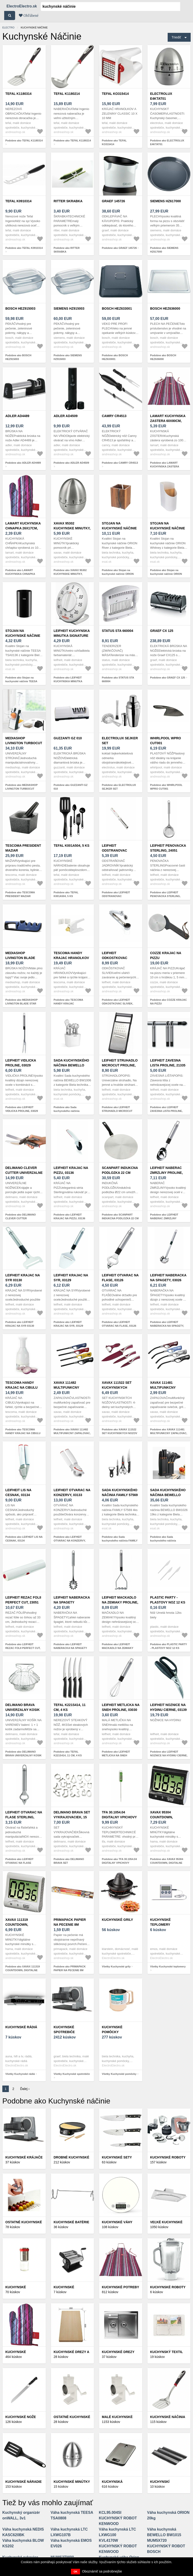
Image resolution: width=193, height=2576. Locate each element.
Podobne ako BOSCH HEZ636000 (163, 357)
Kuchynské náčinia (167, 2417)
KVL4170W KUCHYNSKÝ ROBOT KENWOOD (118, 2546)
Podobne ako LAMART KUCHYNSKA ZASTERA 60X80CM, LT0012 (164, 466)
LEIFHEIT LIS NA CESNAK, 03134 (18, 1492)
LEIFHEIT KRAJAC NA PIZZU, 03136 (71, 1170)
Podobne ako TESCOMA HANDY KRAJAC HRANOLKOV (68, 1003)
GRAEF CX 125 (161, 631)
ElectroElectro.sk (22, 6)
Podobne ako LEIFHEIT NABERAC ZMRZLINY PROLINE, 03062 (164, 1218)
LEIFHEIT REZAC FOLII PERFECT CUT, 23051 (23, 1600)
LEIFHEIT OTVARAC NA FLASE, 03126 (120, 1277)
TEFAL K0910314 (18, 201)
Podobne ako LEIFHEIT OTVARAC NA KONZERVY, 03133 (70, 1540)
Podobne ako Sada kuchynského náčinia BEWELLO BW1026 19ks (165, 1540)
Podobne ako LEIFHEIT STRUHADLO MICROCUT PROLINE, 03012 (117, 1111)
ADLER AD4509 (66, 416)
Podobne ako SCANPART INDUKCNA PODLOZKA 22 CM (120, 1216)
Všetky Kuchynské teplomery (168, 1966)
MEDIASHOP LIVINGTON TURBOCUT (23, 740)
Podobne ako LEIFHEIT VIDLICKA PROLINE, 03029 (21, 1109)
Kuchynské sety (117, 2157)
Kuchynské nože (20, 2417)
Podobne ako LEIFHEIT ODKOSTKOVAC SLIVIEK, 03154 (117, 1003)
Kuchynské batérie (71, 2222)
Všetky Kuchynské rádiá (20, 2073)
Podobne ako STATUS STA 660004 (118, 679)
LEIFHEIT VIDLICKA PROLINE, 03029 (20, 1062)
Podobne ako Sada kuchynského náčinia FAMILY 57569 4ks (119, 1540)
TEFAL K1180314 (18, 94)
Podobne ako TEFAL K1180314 (24, 140)
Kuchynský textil (166, 2352)
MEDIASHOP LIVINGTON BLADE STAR (20, 958)
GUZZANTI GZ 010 (68, 738)
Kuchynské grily (117, 1920)
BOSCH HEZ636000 (165, 308)
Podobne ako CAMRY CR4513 (120, 462)
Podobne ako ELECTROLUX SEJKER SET (119, 787)
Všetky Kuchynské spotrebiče (72, 2073)
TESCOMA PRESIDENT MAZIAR (23, 848)
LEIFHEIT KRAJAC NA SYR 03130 (22, 1277)
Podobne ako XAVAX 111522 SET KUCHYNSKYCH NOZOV (119, 1431)
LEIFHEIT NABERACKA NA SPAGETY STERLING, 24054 (72, 1602)
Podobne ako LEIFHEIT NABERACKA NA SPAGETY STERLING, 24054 (70, 1648)
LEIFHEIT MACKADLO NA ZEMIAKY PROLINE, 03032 (120, 1602)
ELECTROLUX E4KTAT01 (161, 96)
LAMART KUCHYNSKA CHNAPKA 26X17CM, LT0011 (23, 528)
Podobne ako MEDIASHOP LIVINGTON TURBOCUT (21, 787)
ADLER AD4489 (17, 416)
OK (75, 2571)
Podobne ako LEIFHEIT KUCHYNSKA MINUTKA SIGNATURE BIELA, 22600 (70, 681)
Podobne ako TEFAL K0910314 (24, 248)
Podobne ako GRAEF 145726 (119, 248)
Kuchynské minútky (72, 2482)
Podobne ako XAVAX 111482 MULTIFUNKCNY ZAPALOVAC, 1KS (72, 1433)
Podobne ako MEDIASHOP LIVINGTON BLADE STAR (21, 1001)
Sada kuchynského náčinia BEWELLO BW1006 (71, 1065)
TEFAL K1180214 (67, 94)
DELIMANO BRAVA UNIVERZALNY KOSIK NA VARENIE (22, 1709)
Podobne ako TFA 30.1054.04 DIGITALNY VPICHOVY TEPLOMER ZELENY (119, 1863)
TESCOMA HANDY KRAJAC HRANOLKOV (71, 955)
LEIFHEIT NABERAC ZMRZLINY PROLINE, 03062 (166, 1172)
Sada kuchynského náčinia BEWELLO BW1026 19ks (168, 1495)
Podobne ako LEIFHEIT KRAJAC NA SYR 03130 (19, 1324)
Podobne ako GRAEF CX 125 (167, 677)
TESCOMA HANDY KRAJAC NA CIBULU (21, 1385)
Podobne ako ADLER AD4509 (71, 462)
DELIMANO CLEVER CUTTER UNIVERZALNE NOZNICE (24, 1172)
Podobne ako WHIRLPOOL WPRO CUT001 (166, 787)
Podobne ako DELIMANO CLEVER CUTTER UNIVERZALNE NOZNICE (20, 1218)
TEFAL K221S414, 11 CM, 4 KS (70, 1707)
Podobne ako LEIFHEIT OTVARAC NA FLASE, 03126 (119, 1324)
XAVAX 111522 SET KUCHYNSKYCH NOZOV (117, 1387)
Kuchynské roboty (168, 2157)
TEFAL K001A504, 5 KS (72, 845)
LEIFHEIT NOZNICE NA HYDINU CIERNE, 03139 (168, 1707)
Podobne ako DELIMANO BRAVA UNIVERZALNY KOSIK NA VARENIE (23, 1755)
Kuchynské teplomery (160, 1922)
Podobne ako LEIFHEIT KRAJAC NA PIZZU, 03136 (69, 1216)
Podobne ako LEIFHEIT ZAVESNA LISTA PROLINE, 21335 (166, 1111)
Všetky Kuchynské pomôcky (119, 2073)
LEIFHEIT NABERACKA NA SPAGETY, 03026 (168, 1277)
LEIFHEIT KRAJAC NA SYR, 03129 (71, 1277)
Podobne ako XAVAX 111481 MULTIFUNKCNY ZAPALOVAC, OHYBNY (168, 1433)
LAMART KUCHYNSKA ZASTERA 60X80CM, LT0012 (168, 421)
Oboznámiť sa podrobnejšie (102, 2571)
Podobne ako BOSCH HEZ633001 (115, 357)
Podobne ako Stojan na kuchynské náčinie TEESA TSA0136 (21, 681)
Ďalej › (25, 2089)
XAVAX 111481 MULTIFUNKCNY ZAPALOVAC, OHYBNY (168, 1387)
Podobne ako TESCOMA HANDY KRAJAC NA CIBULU (22, 1431)
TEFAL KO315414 (115, 94)
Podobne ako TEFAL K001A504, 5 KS (66, 894)
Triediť (176, 37)
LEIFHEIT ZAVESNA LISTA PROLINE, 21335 (168, 1062)
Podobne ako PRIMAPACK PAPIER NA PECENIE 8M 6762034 (70, 1970)
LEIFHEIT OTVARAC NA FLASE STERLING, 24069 (23, 1817)
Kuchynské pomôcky (112, 2029)
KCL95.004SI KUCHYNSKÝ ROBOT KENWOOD (118, 2518)
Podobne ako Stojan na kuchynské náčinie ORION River (118, 574)
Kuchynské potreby (120, 2287)
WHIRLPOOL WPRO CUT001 (165, 740)
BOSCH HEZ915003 (20, 308)
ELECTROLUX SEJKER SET (120, 740)
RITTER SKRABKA (68, 201)
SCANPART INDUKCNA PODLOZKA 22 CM (120, 1170)
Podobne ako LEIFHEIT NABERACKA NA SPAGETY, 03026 (167, 1326)
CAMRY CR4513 (114, 416)
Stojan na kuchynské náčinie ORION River (119, 528)
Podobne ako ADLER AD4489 (23, 462)
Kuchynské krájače (24, 2157)
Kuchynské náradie (23, 2482)
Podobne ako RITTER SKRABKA (67, 250)
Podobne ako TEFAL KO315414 (114, 142)
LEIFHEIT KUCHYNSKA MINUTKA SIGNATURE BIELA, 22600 (72, 635)
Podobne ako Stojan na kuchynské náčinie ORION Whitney (166, 574)
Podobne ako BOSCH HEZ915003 (18, 357)
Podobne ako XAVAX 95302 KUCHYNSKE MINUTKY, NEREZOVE (70, 574)
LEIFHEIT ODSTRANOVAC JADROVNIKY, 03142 (118, 850)
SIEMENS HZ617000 (165, 201)
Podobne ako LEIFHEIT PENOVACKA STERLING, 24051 (165, 896)
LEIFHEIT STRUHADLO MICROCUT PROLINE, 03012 (120, 1065)
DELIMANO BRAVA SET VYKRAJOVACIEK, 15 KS (72, 1817)
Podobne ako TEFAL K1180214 (72, 140)
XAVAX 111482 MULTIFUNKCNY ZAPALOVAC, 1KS (68, 1387)
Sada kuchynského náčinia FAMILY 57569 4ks (120, 1495)
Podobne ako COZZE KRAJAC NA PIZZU (168, 1001)
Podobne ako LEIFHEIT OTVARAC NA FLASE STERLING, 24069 (19, 1863)
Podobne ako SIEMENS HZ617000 (164, 250)
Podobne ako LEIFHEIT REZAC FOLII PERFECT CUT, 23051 (22, 1648)
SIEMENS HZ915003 (69, 308)
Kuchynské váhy (117, 2222)
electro (8, 27)
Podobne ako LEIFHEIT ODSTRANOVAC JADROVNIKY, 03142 (116, 896)
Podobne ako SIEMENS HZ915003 (68, 357)
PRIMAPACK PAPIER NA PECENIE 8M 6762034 (70, 1924)
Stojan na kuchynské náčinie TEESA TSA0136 (22, 635)
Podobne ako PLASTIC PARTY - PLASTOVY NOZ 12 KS (168, 1646)
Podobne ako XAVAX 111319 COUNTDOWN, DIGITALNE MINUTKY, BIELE (22, 1970)
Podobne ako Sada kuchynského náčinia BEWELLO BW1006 (67, 1111)
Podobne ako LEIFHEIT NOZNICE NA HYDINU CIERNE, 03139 (169, 1755)
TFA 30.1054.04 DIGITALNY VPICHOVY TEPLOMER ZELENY (119, 1817)
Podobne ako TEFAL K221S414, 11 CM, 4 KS (68, 1753)
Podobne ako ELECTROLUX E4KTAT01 (167, 142)
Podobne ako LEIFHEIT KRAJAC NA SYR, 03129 (68, 1324)
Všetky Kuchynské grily (116, 1966)
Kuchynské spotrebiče (64, 2029)
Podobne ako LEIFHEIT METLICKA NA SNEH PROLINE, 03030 (116, 1755)
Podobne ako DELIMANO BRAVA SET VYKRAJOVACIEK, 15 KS (69, 1863)
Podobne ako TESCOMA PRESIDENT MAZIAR (20, 894)
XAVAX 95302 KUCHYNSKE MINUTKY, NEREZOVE (72, 528)
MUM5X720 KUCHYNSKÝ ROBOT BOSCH (166, 2546)
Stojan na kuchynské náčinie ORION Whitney (167, 528)
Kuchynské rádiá (21, 2027)
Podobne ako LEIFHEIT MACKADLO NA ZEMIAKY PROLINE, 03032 (117, 1648)
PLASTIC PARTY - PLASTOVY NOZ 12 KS (167, 1600)
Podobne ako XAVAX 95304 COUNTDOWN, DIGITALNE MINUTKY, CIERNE (166, 1863)
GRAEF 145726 (113, 201)
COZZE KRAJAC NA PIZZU (165, 955)
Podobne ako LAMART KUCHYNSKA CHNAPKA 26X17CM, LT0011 (20, 574)
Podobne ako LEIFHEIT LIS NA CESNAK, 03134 (24, 1538)
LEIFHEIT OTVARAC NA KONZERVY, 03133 (72, 1492)
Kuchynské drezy (118, 2352)
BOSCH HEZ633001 (117, 308)
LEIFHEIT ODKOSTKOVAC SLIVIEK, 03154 (114, 958)
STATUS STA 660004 (117, 631)
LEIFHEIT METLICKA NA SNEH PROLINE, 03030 (121, 1707)
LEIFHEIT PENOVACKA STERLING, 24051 (168, 848)
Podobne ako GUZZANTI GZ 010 (71, 787)
